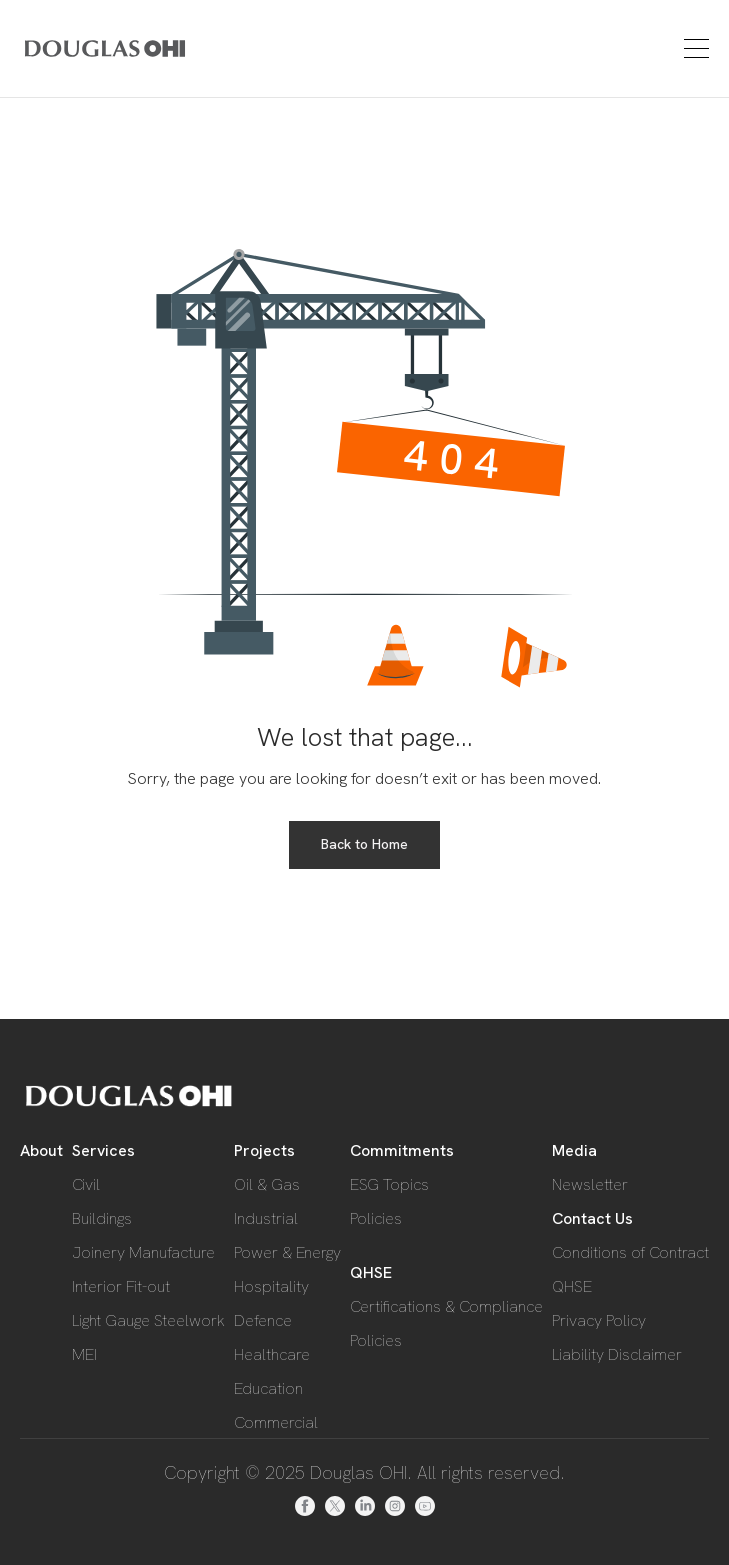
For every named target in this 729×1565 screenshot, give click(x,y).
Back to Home (364, 844)
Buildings (102, 1218)
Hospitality (271, 1286)
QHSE (371, 1272)
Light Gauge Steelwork (148, 1320)
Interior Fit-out (121, 1286)
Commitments (402, 1150)
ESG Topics (389, 1184)
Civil (86, 1184)
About (41, 1150)
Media (574, 1150)
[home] (76, 48)
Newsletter (590, 1184)
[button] (694, 48)
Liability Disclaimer (617, 1354)
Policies (376, 1218)
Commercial (276, 1422)
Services (103, 1150)
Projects (264, 1150)
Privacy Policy (599, 1320)
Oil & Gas (267, 1184)
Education (268, 1388)
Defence (263, 1320)
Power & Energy (287, 1252)
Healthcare (272, 1354)
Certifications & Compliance (446, 1306)
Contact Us (592, 1218)
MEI (84, 1354)
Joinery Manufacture (143, 1252)
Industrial (266, 1218)
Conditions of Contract (630, 1252)
